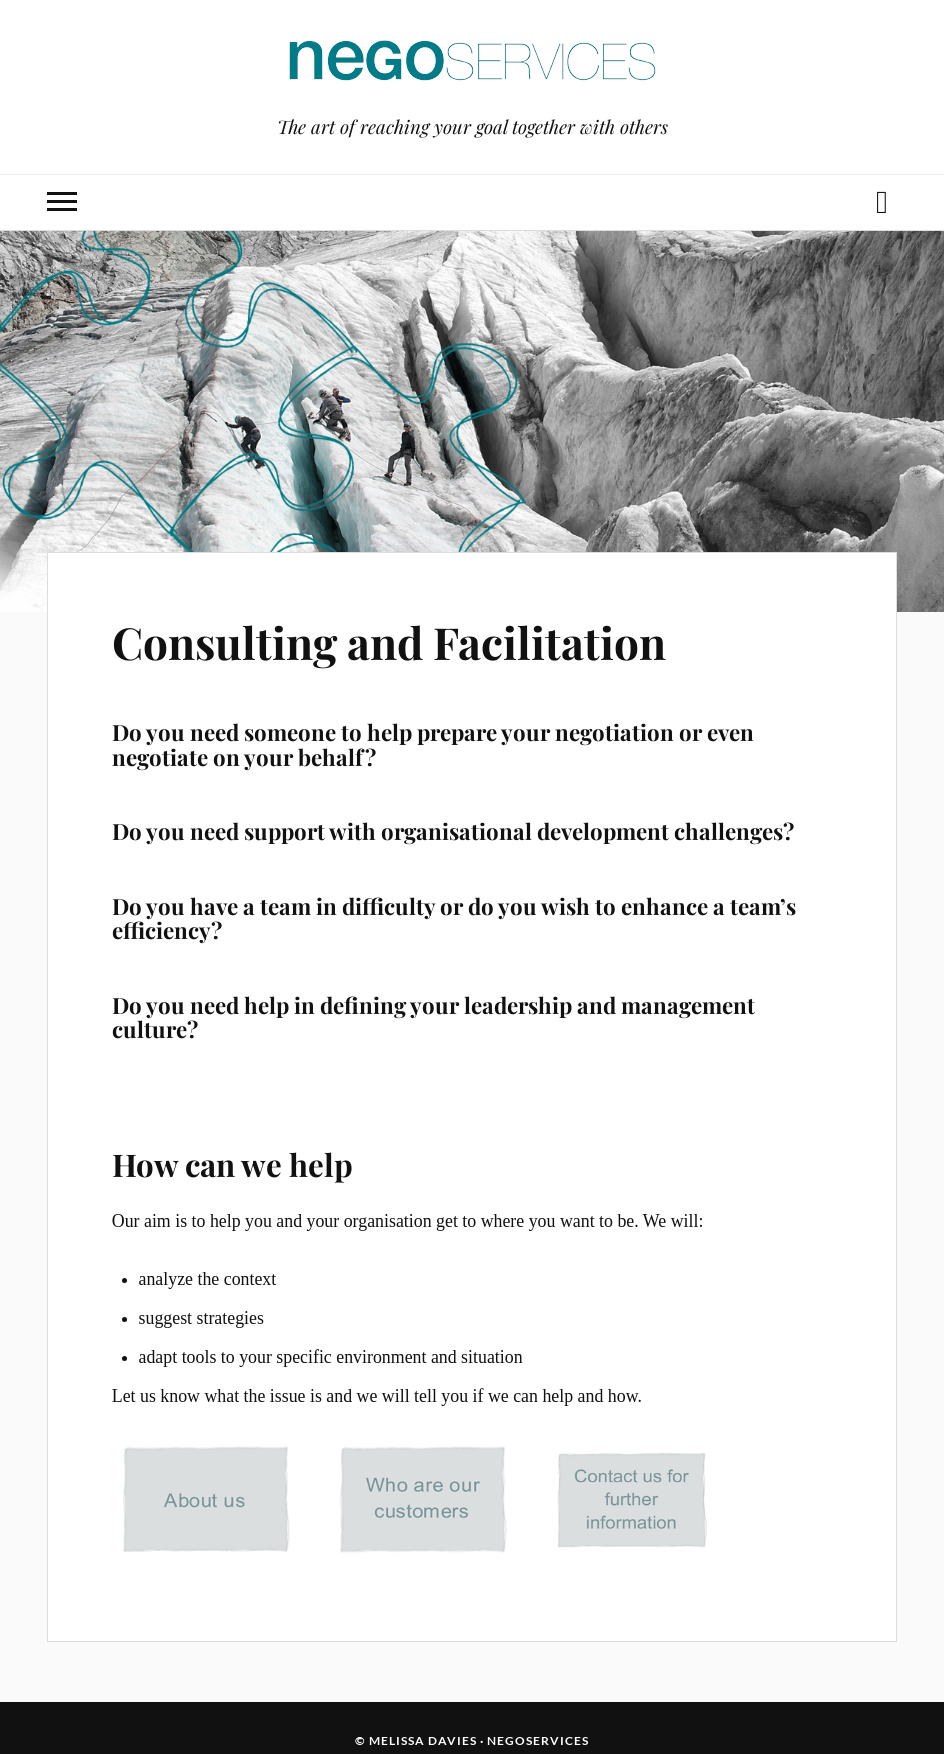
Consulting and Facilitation (389, 641)
